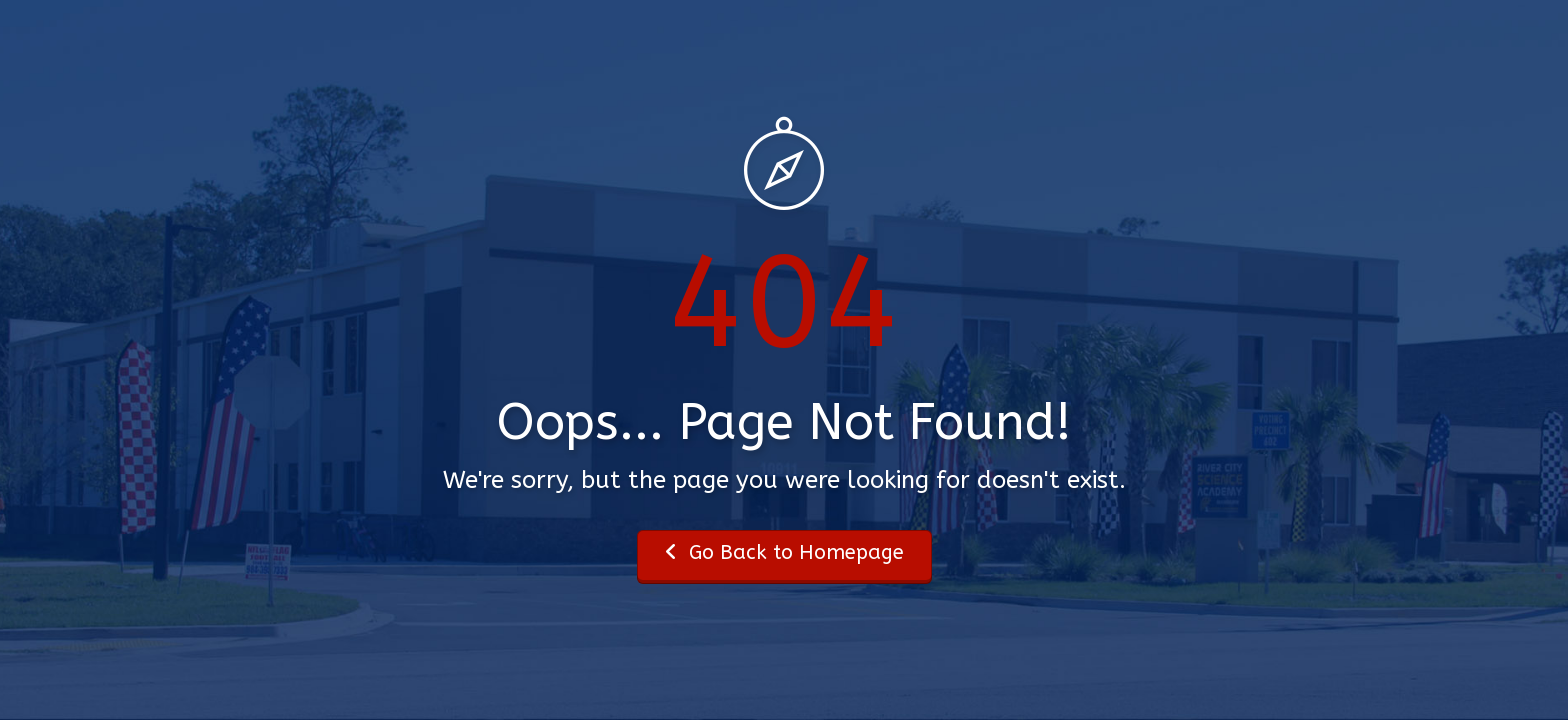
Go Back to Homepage (784, 552)
